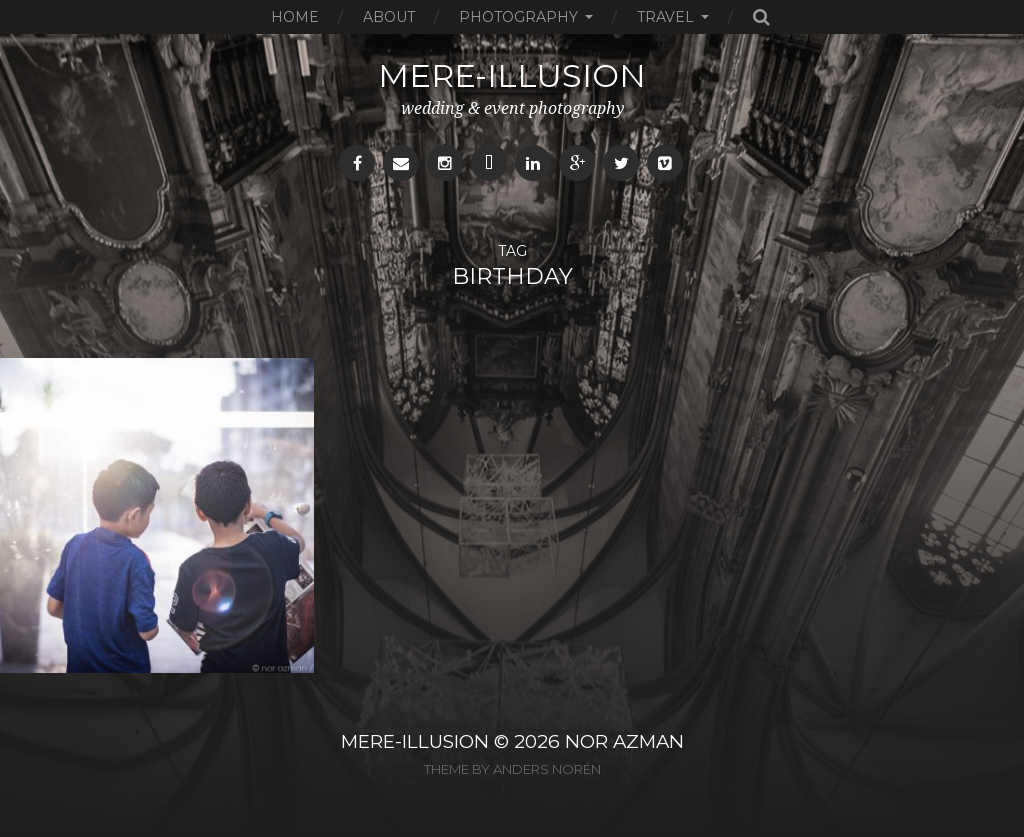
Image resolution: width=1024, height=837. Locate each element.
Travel (665, 17)
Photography (518, 17)
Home (295, 17)
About (389, 17)
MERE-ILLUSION (415, 741)
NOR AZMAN (624, 741)
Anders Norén (547, 769)
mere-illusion (512, 75)
